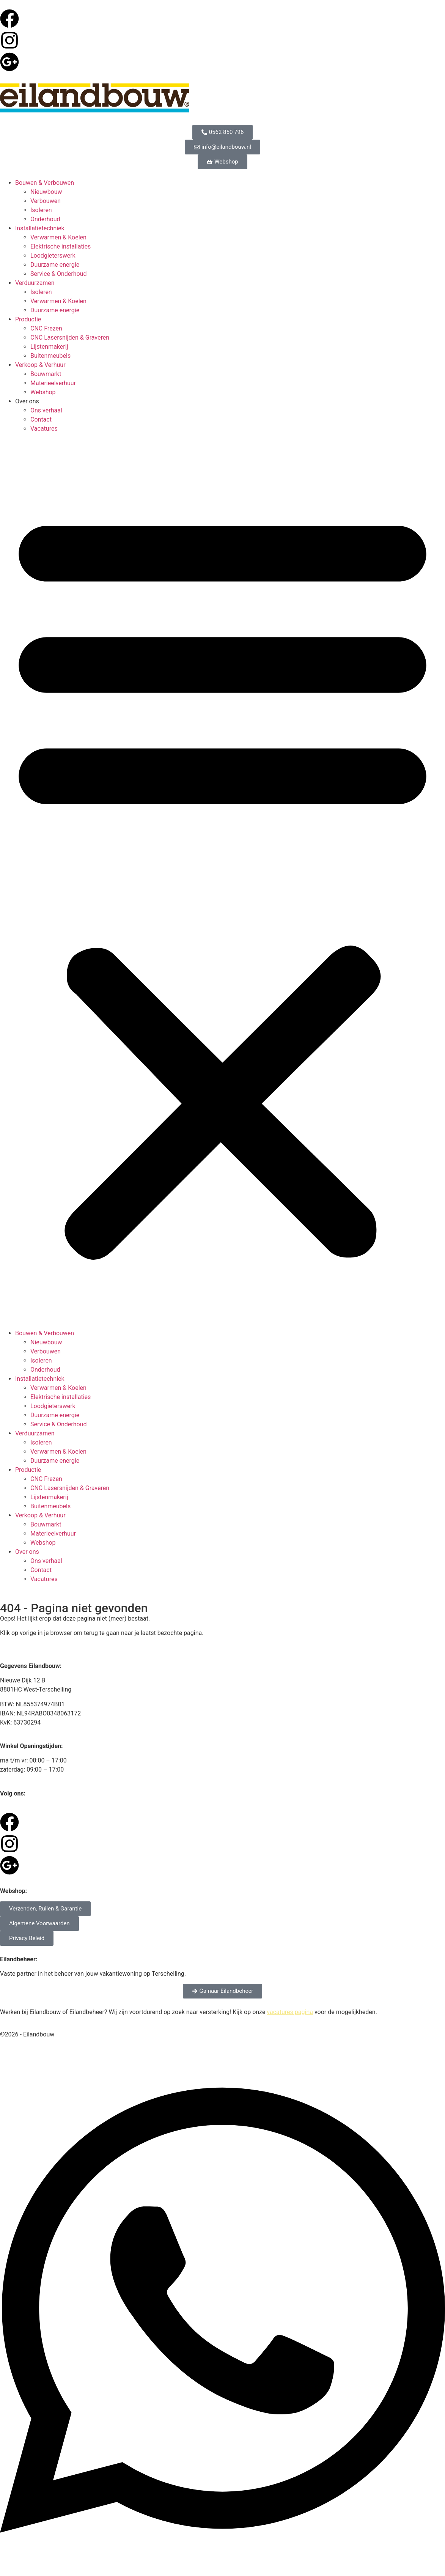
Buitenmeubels (50, 355)
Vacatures (44, 428)
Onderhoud (45, 219)
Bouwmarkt (45, 374)
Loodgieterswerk (52, 255)
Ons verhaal (46, 410)
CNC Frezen (46, 328)
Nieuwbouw (46, 191)
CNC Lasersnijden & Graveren (69, 337)
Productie (28, 319)
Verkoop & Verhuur (40, 364)
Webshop (43, 392)
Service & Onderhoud (58, 273)
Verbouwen (45, 201)
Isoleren (41, 210)
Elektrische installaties (60, 246)
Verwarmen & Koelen (58, 237)
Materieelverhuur (53, 383)
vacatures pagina (290, 2012)
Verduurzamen (35, 282)
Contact (41, 419)
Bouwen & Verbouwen (44, 182)
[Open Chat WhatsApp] (222, 2562)
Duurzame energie (54, 264)
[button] (222, 881)
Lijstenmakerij (49, 346)
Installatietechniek (39, 228)
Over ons (27, 401)
